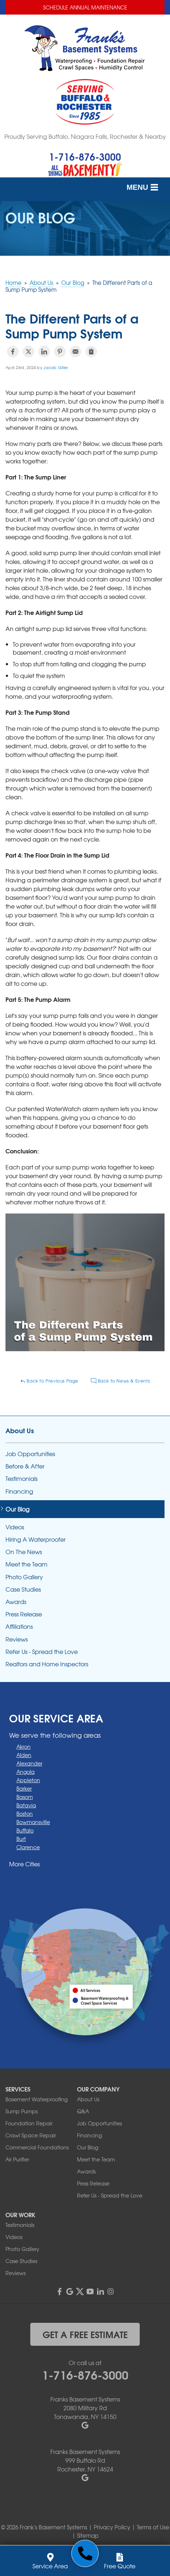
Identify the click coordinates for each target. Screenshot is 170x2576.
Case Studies (23, 1589)
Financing (19, 1491)
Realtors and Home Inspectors (46, 1664)
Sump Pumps (21, 2111)
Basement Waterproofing (36, 2099)
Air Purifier (17, 2159)
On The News (23, 1551)
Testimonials (21, 1478)
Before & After (25, 1466)
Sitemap (87, 2536)
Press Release (23, 1614)
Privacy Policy (112, 2527)
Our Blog (17, 1509)
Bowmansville (33, 1822)
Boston (24, 1813)
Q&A (83, 2111)
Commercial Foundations (37, 2147)
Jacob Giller (55, 367)
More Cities (24, 1863)
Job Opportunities (30, 1453)
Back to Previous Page (49, 1380)
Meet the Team (26, 1564)
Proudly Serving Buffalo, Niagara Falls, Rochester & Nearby (85, 136)
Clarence (28, 1847)
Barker (24, 1788)
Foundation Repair (29, 2123)
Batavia (26, 1805)
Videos (14, 1527)
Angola (25, 1771)
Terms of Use (153, 2527)
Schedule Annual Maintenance (85, 7)
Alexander (29, 1763)
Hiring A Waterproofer (35, 1539)
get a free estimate (85, 2334)
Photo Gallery (24, 1576)
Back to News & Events (120, 1380)
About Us (19, 1430)
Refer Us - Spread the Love (41, 1651)
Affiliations (19, 1626)
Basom (24, 1796)
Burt (21, 1838)
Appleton (28, 1780)
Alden (23, 1754)
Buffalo (25, 1830)
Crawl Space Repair (30, 2135)
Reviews (16, 1639)
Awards (15, 1601)
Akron (23, 1746)
